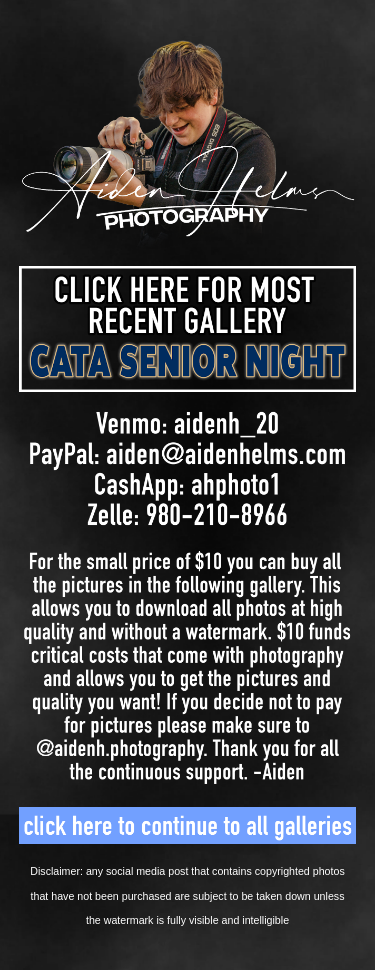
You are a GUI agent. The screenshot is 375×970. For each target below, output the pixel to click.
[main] (188, 894)
